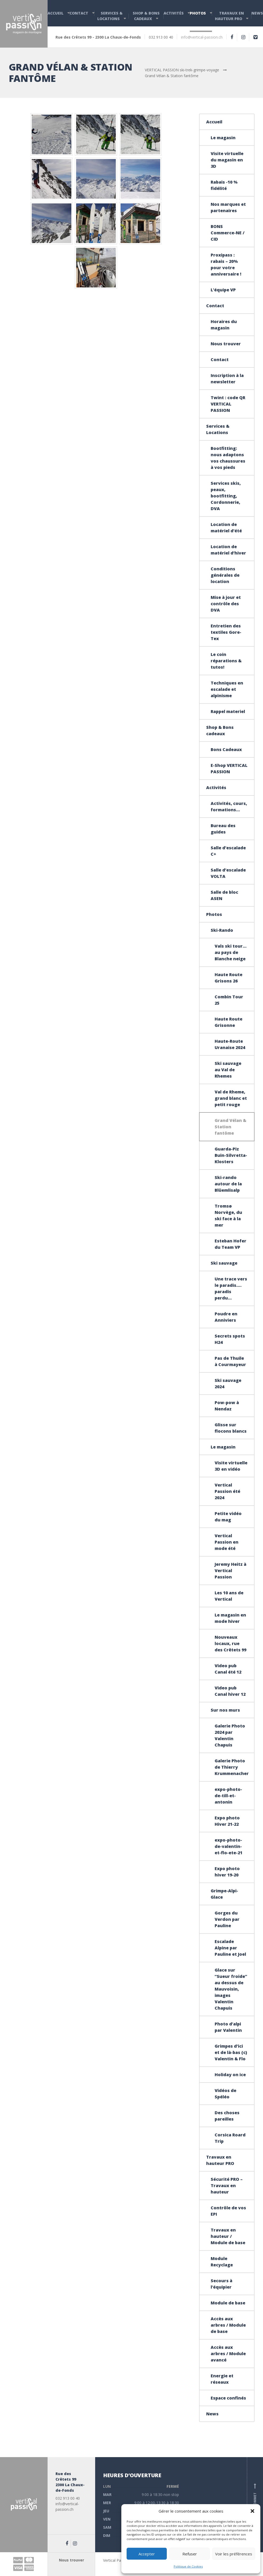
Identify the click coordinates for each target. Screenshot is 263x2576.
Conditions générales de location (225, 575)
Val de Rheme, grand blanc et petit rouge (231, 1098)
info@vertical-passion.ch (202, 37)
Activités (174, 13)
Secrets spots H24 (230, 1339)
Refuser (189, 2553)
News (257, 13)
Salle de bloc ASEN (224, 895)
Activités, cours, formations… (229, 806)
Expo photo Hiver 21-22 (227, 1821)
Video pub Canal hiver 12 (230, 1691)
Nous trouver (226, 344)
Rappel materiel (228, 711)
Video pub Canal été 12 (228, 1669)
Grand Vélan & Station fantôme (230, 1126)
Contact (79, 13)
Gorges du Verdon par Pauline (227, 1919)
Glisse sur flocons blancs (231, 1428)
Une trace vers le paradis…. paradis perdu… (231, 1288)
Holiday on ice (230, 2074)
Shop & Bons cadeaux (146, 16)
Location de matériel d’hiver (228, 550)
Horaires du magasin (224, 325)
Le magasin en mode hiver (230, 1618)
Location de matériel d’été (226, 527)
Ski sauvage (224, 1263)
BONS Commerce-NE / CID (227, 232)
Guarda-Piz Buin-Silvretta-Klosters (231, 1155)
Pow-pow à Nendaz (227, 1406)
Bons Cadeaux (226, 749)
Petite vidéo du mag (228, 1517)
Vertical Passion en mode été (226, 1542)
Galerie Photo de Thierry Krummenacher (232, 1767)
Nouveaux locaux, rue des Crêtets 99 (230, 1643)
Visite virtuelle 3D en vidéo (231, 1466)
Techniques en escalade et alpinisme (227, 689)
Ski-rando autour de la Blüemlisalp (228, 1184)
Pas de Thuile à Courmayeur (230, 1361)
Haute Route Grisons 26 (228, 978)
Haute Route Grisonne (228, 1022)
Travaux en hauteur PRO (229, 16)
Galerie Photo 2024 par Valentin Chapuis (230, 1735)
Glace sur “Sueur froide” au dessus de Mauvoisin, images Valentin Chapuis (231, 1989)
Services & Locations (110, 16)
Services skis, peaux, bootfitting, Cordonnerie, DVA (226, 495)
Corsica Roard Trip (230, 2138)
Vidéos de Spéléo (225, 2094)
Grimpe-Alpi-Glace (224, 1894)
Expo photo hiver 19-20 (227, 1872)
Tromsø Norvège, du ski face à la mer (228, 1215)
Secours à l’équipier (221, 2284)
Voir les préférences (233, 2553)
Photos (198, 13)
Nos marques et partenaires (228, 207)
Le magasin (223, 138)
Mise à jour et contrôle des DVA (226, 603)
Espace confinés (228, 2398)
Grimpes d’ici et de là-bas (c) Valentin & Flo (231, 2052)
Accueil (55, 13)
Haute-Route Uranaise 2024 (230, 1044)
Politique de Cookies (188, 2566)
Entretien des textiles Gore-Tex (226, 632)
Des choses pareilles (227, 2116)
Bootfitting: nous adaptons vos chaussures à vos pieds (228, 457)
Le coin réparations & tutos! (226, 660)
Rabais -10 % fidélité (224, 185)
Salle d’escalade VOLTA (228, 873)
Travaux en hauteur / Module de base (228, 2236)
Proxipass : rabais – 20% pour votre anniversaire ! (226, 264)
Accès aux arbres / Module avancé (228, 2353)
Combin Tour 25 (229, 1000)
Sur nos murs (225, 1710)
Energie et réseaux (222, 2379)
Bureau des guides (223, 829)
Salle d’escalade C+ (228, 851)
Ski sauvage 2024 (228, 1383)
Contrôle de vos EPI (228, 2211)
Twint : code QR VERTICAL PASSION (228, 404)
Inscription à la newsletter (227, 378)
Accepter (147, 2553)
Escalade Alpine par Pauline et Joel (230, 1948)
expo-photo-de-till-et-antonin (228, 1795)
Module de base (228, 2303)
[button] (252, 2511)
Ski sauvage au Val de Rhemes (228, 1069)
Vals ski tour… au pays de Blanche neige (231, 952)
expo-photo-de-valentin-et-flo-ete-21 (228, 1846)
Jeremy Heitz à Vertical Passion (230, 1570)
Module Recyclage (222, 2262)
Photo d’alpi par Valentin (228, 2027)
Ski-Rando (222, 930)
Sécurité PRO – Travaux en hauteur (227, 2185)
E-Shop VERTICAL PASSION (229, 768)
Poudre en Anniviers (226, 1317)
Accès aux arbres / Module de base (228, 2325)
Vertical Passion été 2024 (227, 1491)
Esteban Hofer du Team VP (230, 1244)
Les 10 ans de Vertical (229, 1596)
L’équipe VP (223, 290)
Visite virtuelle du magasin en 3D (227, 160)
